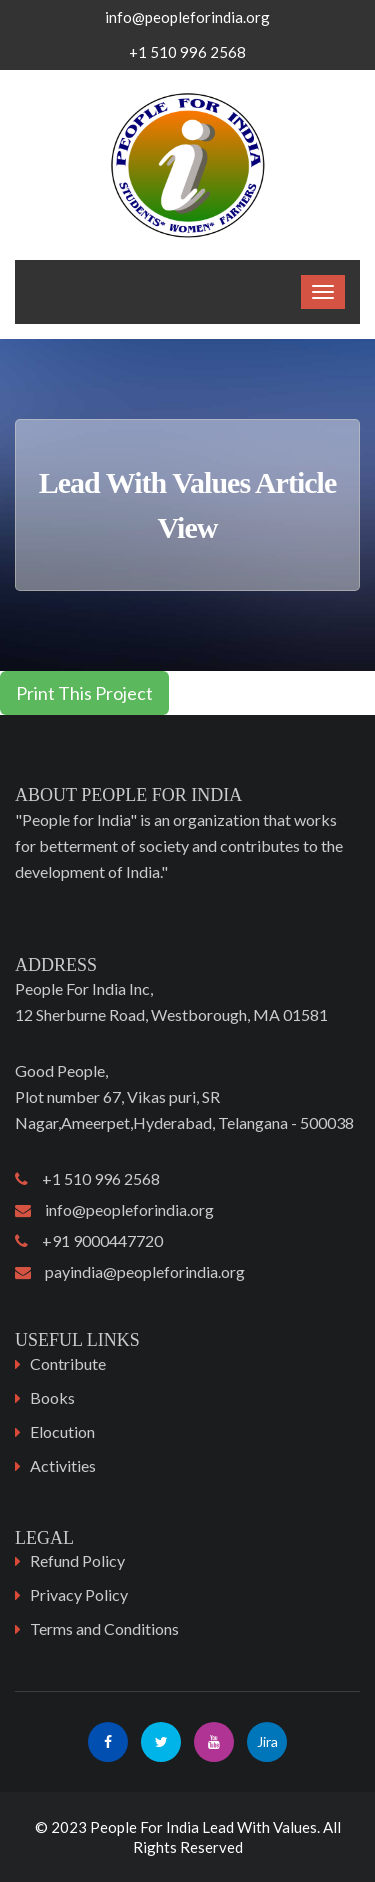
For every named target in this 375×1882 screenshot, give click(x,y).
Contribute (68, 1363)
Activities (63, 1465)
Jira (267, 1741)
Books (52, 1397)
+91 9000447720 (89, 1240)
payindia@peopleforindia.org (130, 1271)
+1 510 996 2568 (87, 1178)
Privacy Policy (79, 1594)
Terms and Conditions (104, 1628)
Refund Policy (77, 1560)
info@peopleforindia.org (187, 17)
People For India (144, 1827)
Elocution (62, 1431)
